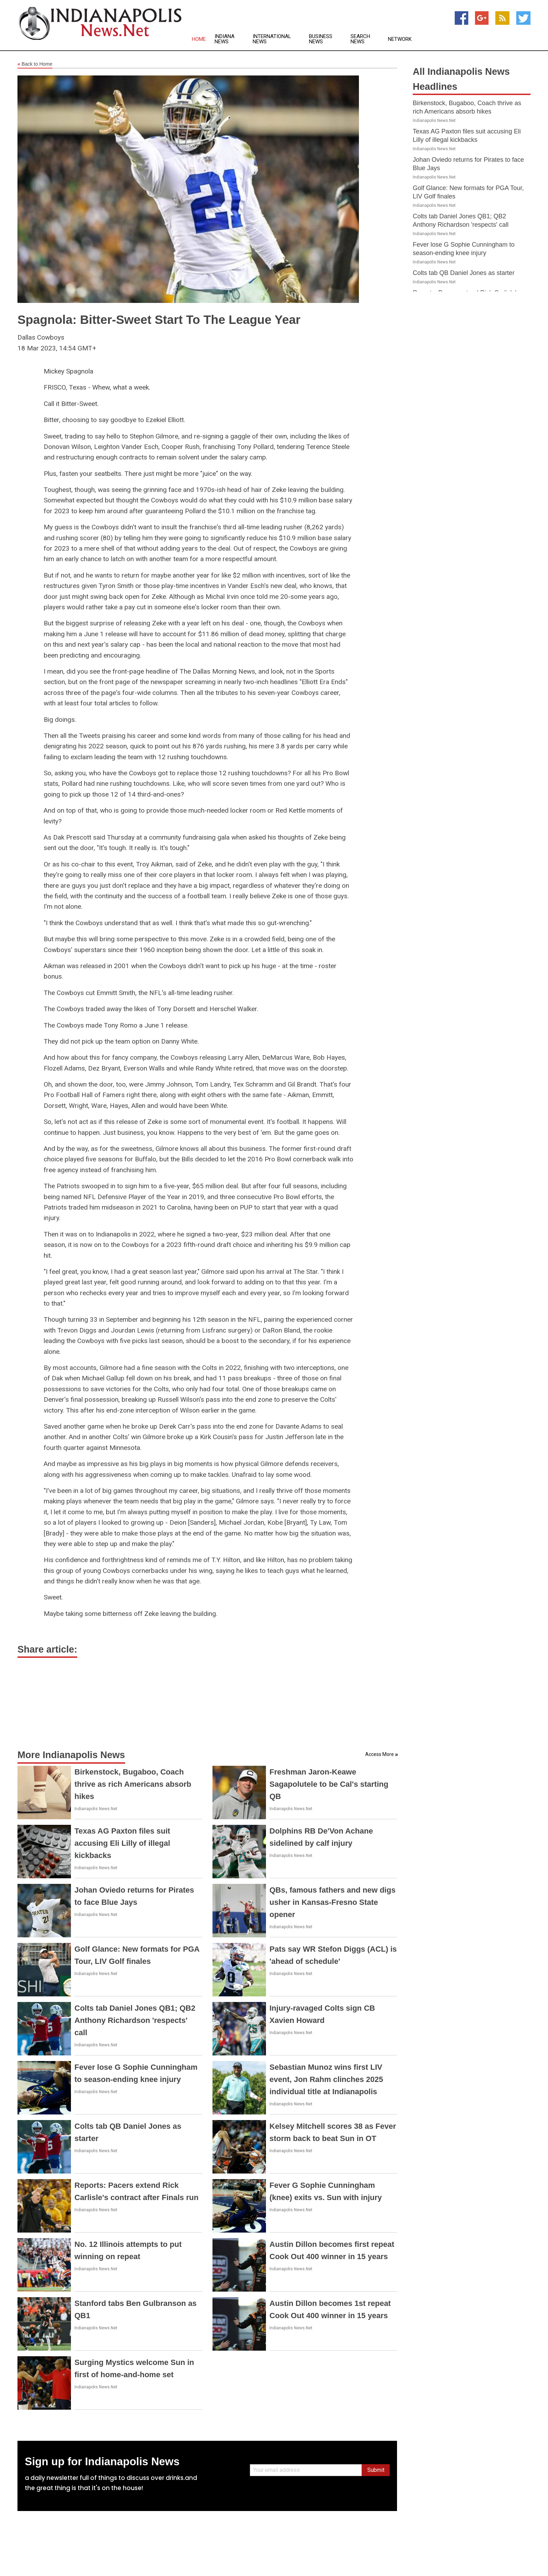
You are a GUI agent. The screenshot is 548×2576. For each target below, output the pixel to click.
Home (199, 39)
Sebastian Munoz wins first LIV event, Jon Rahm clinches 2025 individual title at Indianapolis (326, 2079)
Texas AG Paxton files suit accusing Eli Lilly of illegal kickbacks (122, 1843)
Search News (360, 39)
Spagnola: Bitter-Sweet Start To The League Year (159, 319)
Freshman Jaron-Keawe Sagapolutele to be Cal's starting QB (328, 1784)
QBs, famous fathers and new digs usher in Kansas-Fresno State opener (332, 1902)
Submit (375, 2470)
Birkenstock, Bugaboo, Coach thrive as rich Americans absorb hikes (132, 1784)
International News (272, 39)
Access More (379, 1754)
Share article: (47, 1649)
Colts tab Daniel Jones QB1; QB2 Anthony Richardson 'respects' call (134, 2020)
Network (400, 39)
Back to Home (34, 64)
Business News (320, 39)
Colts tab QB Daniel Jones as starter (463, 272)
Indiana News (225, 39)
